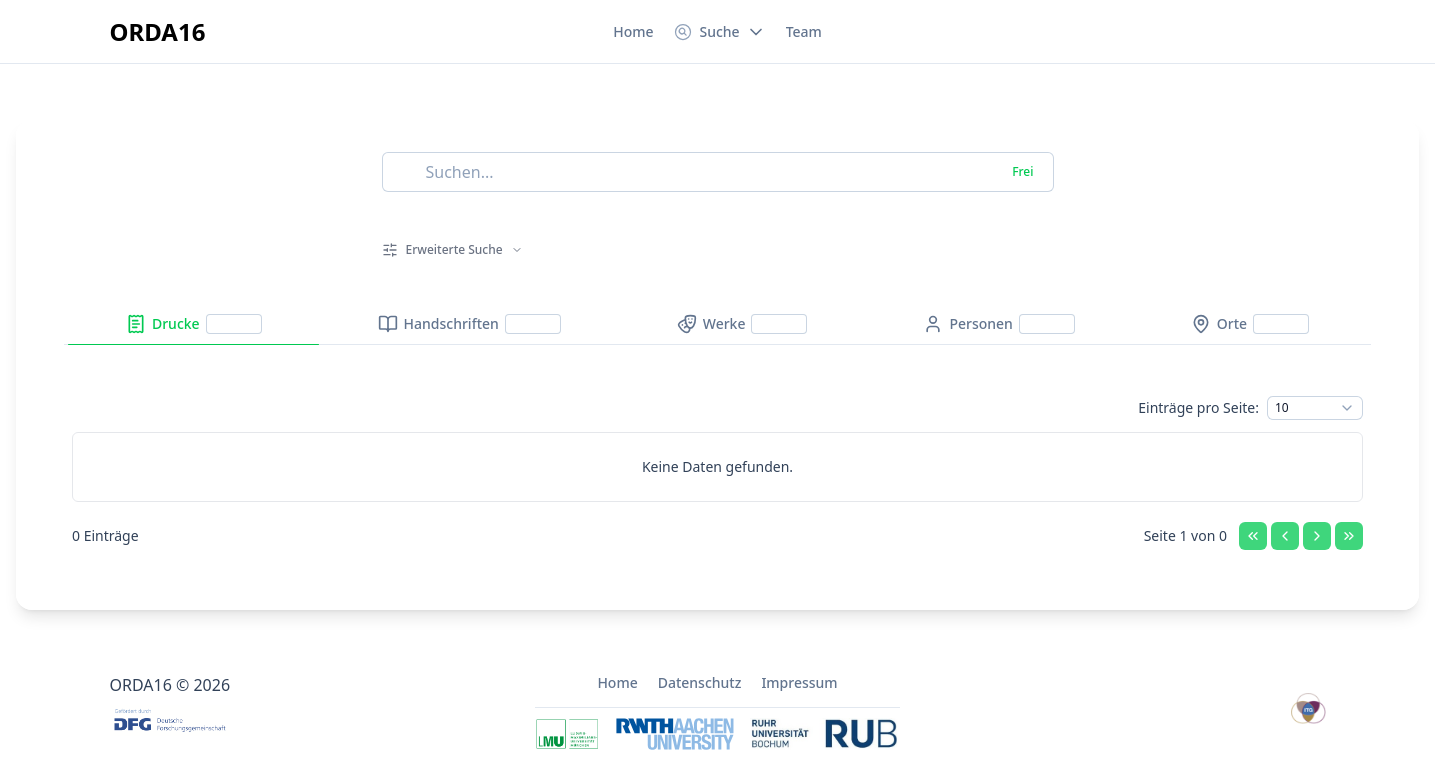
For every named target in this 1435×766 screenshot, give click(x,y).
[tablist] (717, 324)
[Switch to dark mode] (1310, 32)
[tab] (194, 324)
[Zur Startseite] (158, 32)
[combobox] (1315, 408)
